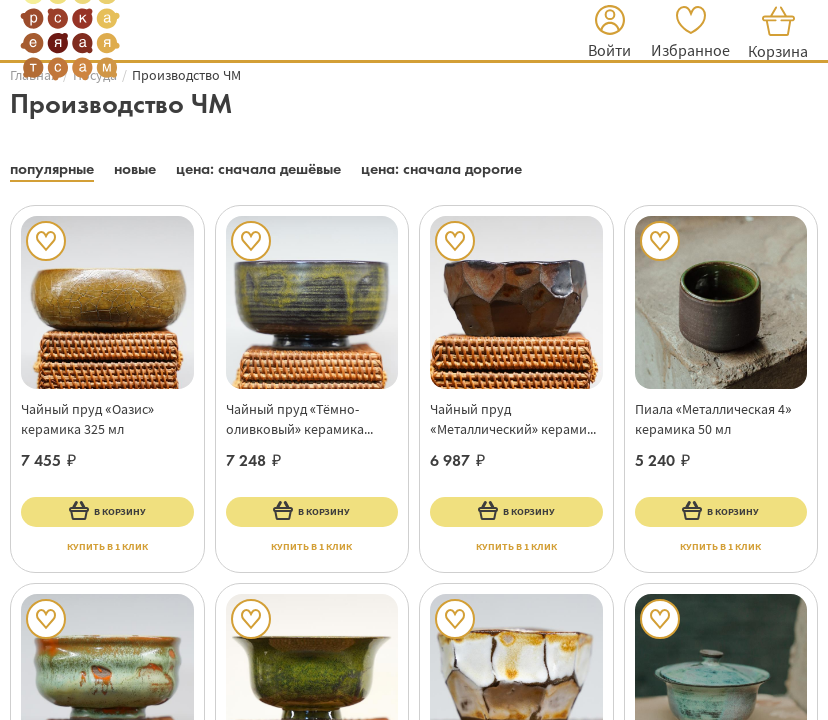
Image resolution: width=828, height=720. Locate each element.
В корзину (107, 510)
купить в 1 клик (107, 546)
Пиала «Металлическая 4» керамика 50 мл (713, 419)
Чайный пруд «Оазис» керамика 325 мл (87, 419)
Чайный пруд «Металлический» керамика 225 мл (515, 419)
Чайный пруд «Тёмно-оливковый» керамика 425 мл (295, 419)
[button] (609, 34)
